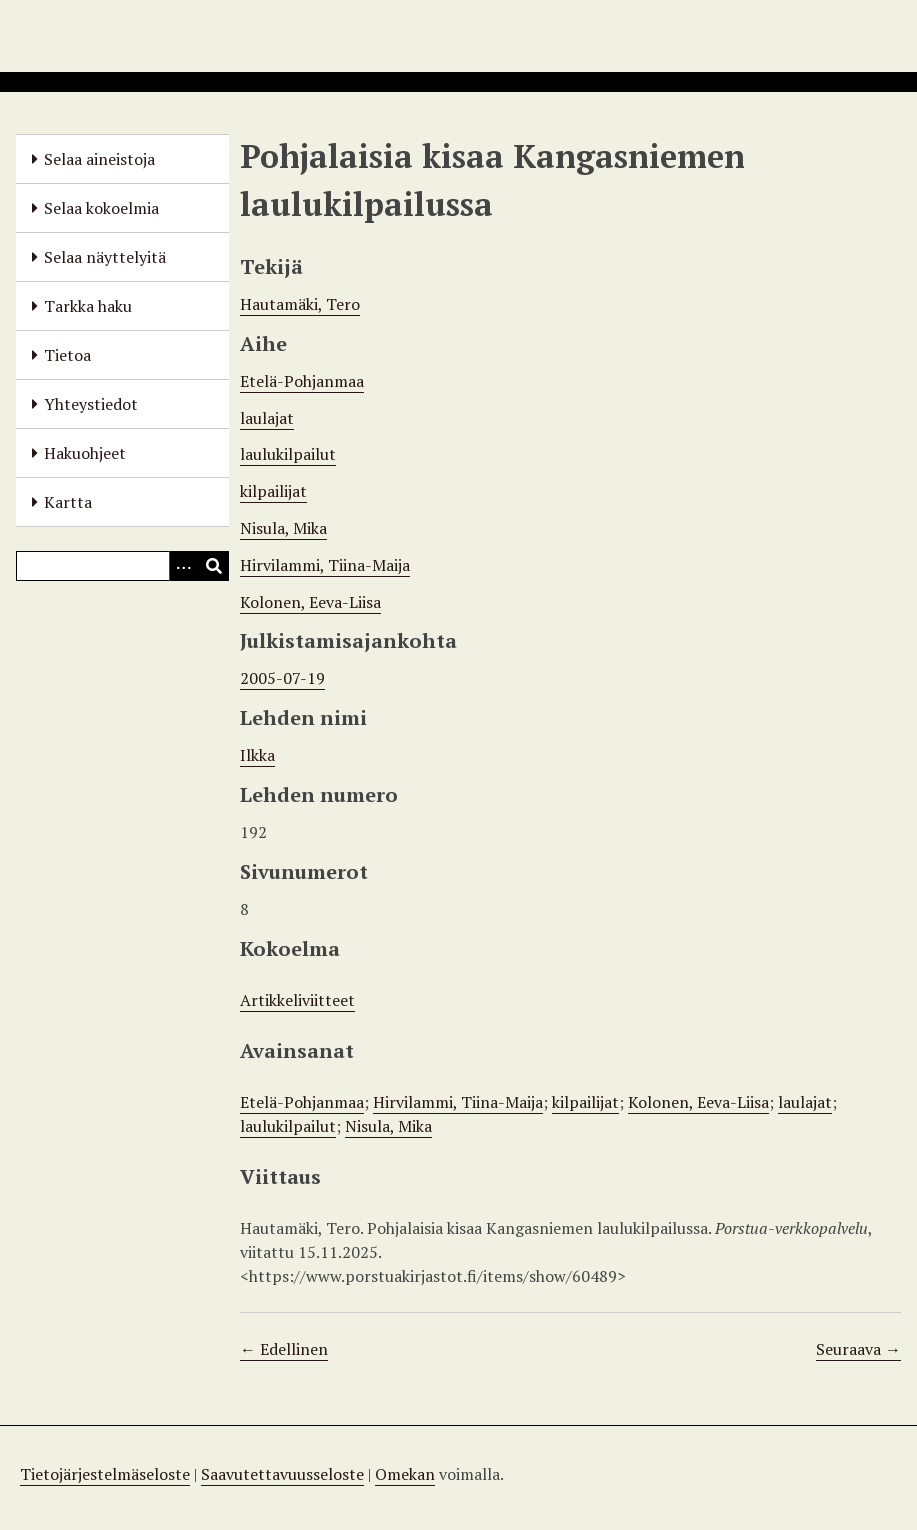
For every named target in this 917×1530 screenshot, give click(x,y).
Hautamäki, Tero (300, 304)
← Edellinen (284, 1349)
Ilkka (257, 755)
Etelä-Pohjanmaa (302, 381)
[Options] (184, 566)
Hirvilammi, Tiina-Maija (325, 565)
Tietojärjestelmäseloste (105, 1474)
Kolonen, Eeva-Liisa (310, 602)
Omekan (405, 1474)
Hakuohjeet (85, 453)
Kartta (68, 502)
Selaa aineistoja (99, 159)
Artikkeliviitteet (297, 1000)
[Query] (122, 566)
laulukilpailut (288, 454)
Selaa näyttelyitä (105, 257)
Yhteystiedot (91, 404)
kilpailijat (273, 491)
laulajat (267, 418)
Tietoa (67, 355)
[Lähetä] (214, 566)
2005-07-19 (282, 678)
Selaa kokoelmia (101, 208)
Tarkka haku (88, 306)
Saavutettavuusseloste (282, 1474)
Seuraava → (858, 1349)
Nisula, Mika (283, 528)
